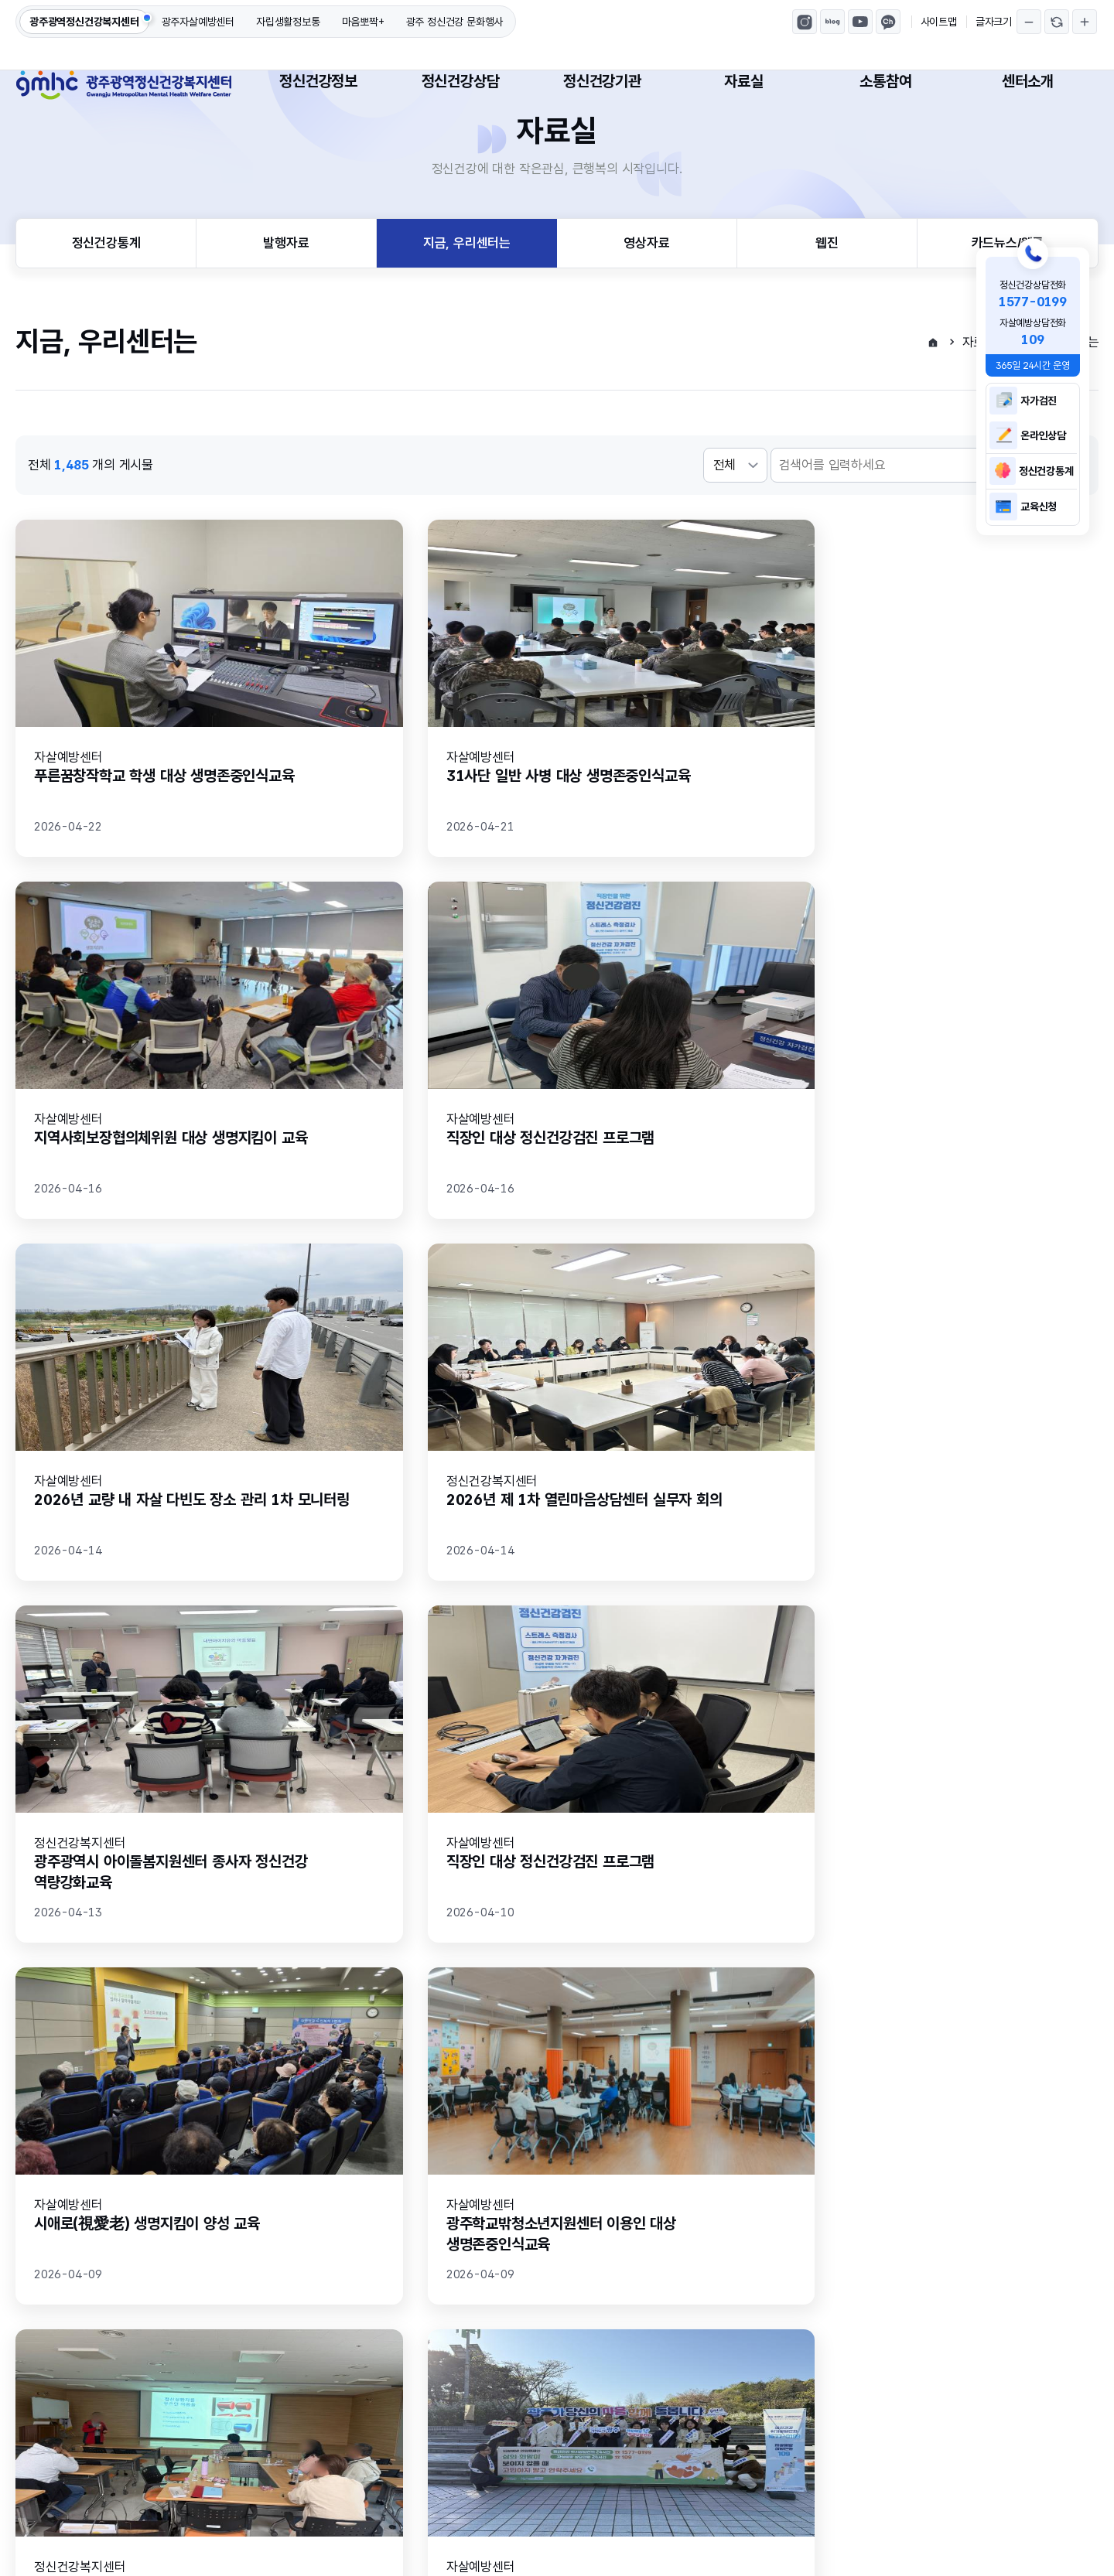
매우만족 (118, 2187)
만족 (213, 2187)
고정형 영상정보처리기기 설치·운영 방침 (358, 2384)
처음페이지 (419, 2050)
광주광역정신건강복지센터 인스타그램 (804, 21)
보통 (297, 2187)
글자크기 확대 (1084, 21)
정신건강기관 (602, 81)
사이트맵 (939, 21)
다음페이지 (658, 2050)
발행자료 (285, 294)
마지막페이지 (694, 2050)
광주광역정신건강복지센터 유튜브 (860, 21)
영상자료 (646, 294)
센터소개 (1028, 81)
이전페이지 (455, 2050)
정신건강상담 (461, 81)
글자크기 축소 (1029, 21)
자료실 (743, 81)
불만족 (387, 2187)
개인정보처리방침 (61, 2384)
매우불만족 (494, 2187)
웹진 (827, 294)
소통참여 (885, 81)
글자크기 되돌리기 (1056, 21)
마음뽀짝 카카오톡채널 (888, 21)
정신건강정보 (318, 81)
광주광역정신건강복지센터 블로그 (832, 21)
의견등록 (1035, 2249)
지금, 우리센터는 (466, 294)
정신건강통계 (106, 294)
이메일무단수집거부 (179, 2384)
